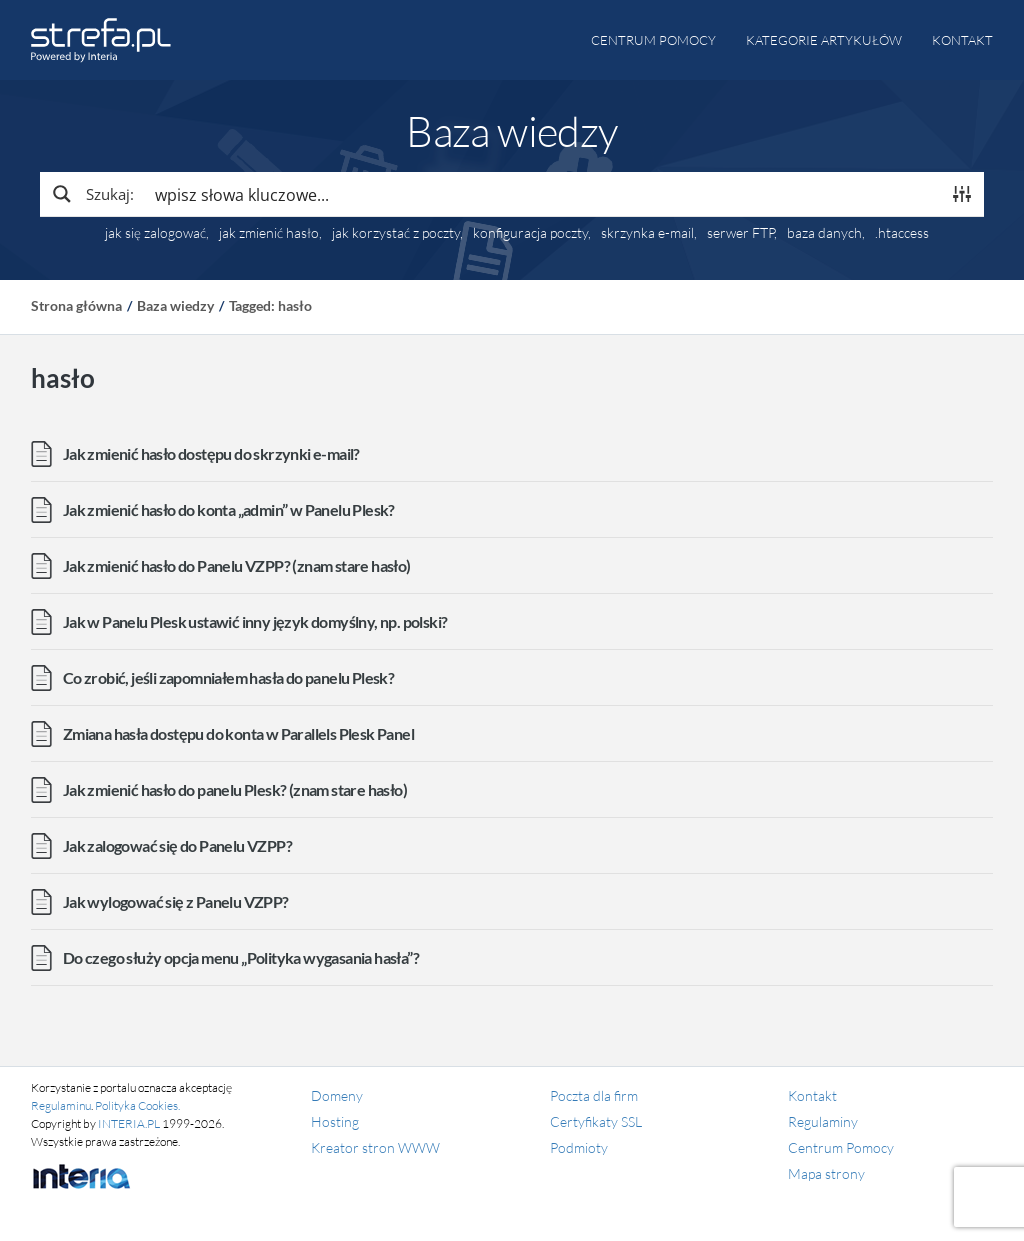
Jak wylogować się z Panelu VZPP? (176, 901)
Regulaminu (61, 1105)
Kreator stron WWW (375, 1147)
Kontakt (962, 40)
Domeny (337, 1095)
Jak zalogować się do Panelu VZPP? (177, 845)
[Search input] (542, 194)
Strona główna (76, 305)
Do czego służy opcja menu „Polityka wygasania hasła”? (241, 957)
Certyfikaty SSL (596, 1121)
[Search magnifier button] (92, 194)
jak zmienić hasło (269, 233)
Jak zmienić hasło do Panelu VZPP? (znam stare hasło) (237, 565)
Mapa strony (826, 1173)
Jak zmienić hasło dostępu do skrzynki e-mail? (211, 453)
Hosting (335, 1121)
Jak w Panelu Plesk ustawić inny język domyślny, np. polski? (255, 621)
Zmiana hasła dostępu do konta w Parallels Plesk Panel (238, 733)
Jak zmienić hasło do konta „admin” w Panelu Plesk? (229, 509)
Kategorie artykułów (824, 40)
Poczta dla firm (594, 1095)
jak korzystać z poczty (396, 233)
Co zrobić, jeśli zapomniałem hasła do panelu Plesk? (228, 677)
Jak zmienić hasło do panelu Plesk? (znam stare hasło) (235, 789)
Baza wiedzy (175, 305)
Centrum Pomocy (841, 1147)
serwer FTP (740, 233)
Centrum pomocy (653, 40)
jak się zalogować (155, 233)
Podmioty (579, 1147)
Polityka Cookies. (137, 1105)
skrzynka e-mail (647, 233)
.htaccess (902, 233)
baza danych (824, 233)
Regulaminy (823, 1121)
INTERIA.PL (129, 1123)
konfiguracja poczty (530, 233)
